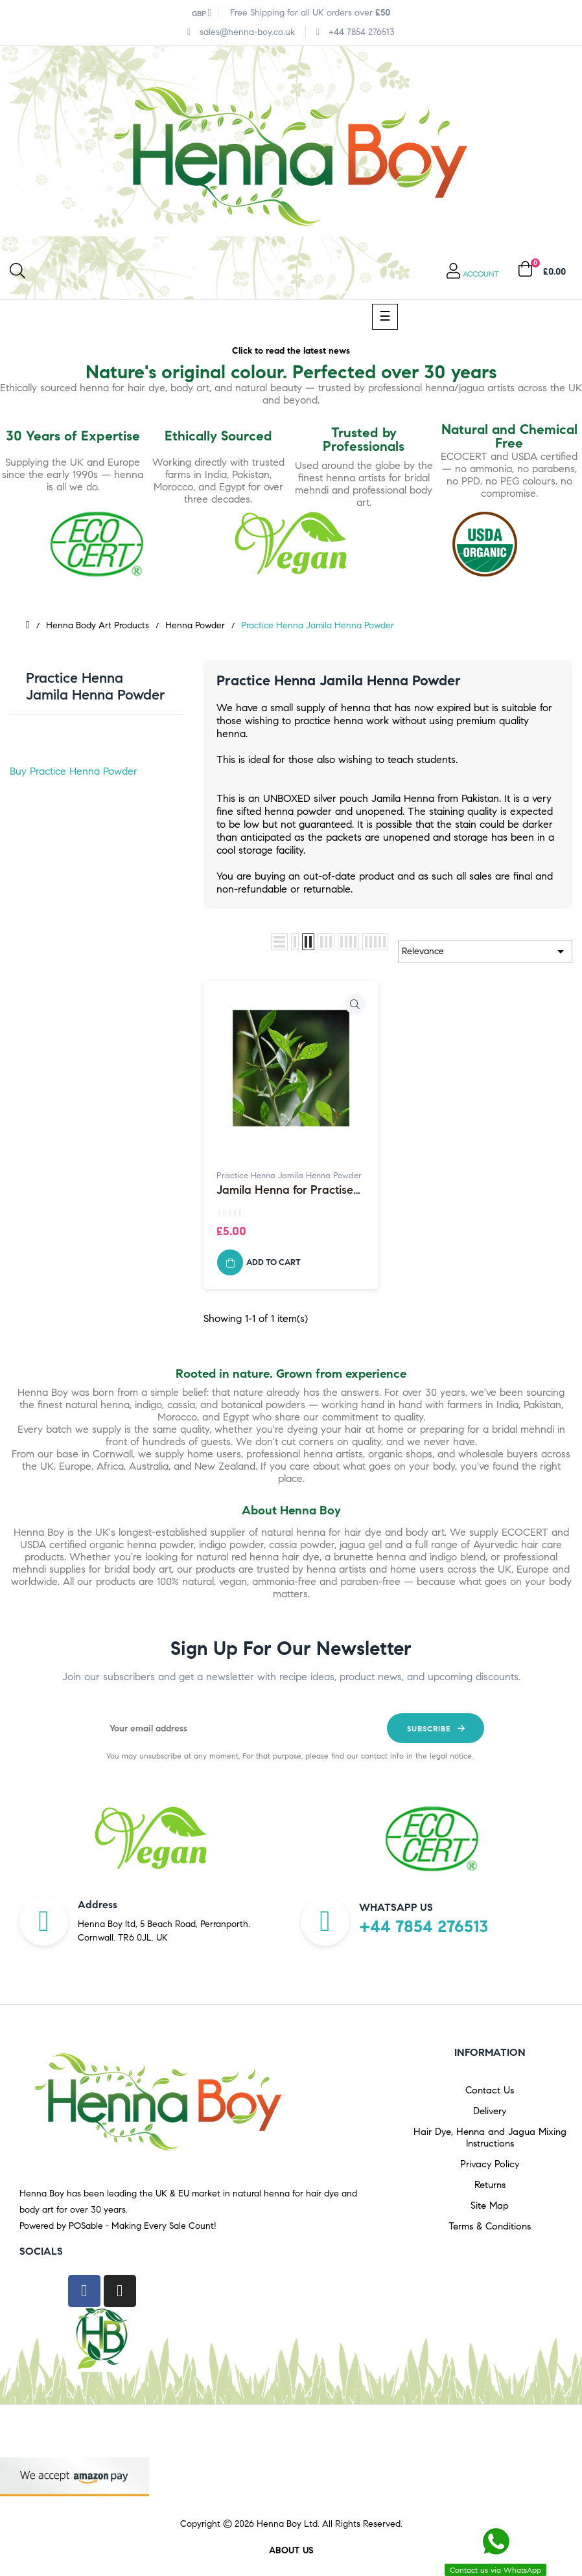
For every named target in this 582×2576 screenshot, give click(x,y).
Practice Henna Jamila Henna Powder (95, 686)
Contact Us (489, 2090)
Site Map (490, 2205)
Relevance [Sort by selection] (485, 951)
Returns (490, 2185)
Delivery (489, 2111)
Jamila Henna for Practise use (284, 1190)
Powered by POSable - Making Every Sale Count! (117, 2225)
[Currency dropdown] (202, 13)
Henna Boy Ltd (287, 2523)
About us (291, 2550)
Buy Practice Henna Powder (73, 771)
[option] (150, 1839)
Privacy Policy (489, 2164)
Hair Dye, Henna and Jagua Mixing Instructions (489, 2137)
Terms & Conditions (489, 2226)
